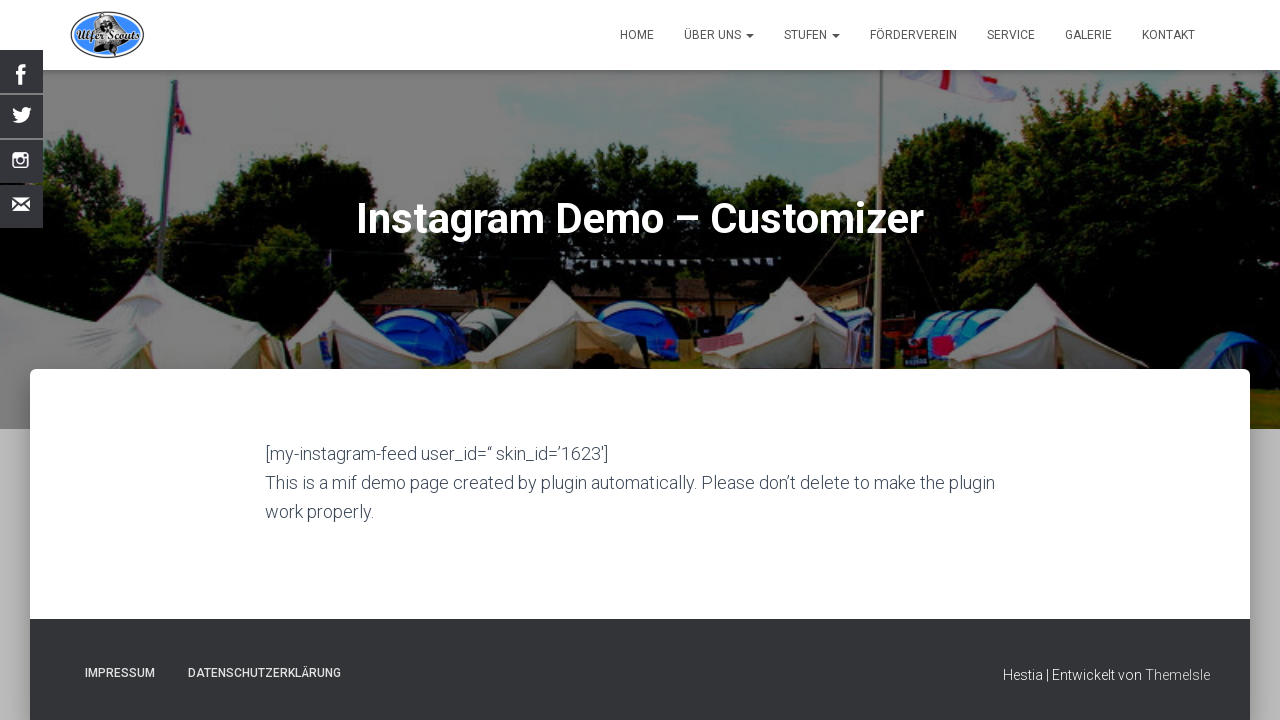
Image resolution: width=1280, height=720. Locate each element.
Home (637, 35)
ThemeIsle (1177, 675)
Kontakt (1168, 35)
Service (1011, 35)
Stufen (812, 35)
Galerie (1088, 35)
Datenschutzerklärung (264, 673)
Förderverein (913, 35)
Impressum (120, 673)
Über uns (719, 35)
